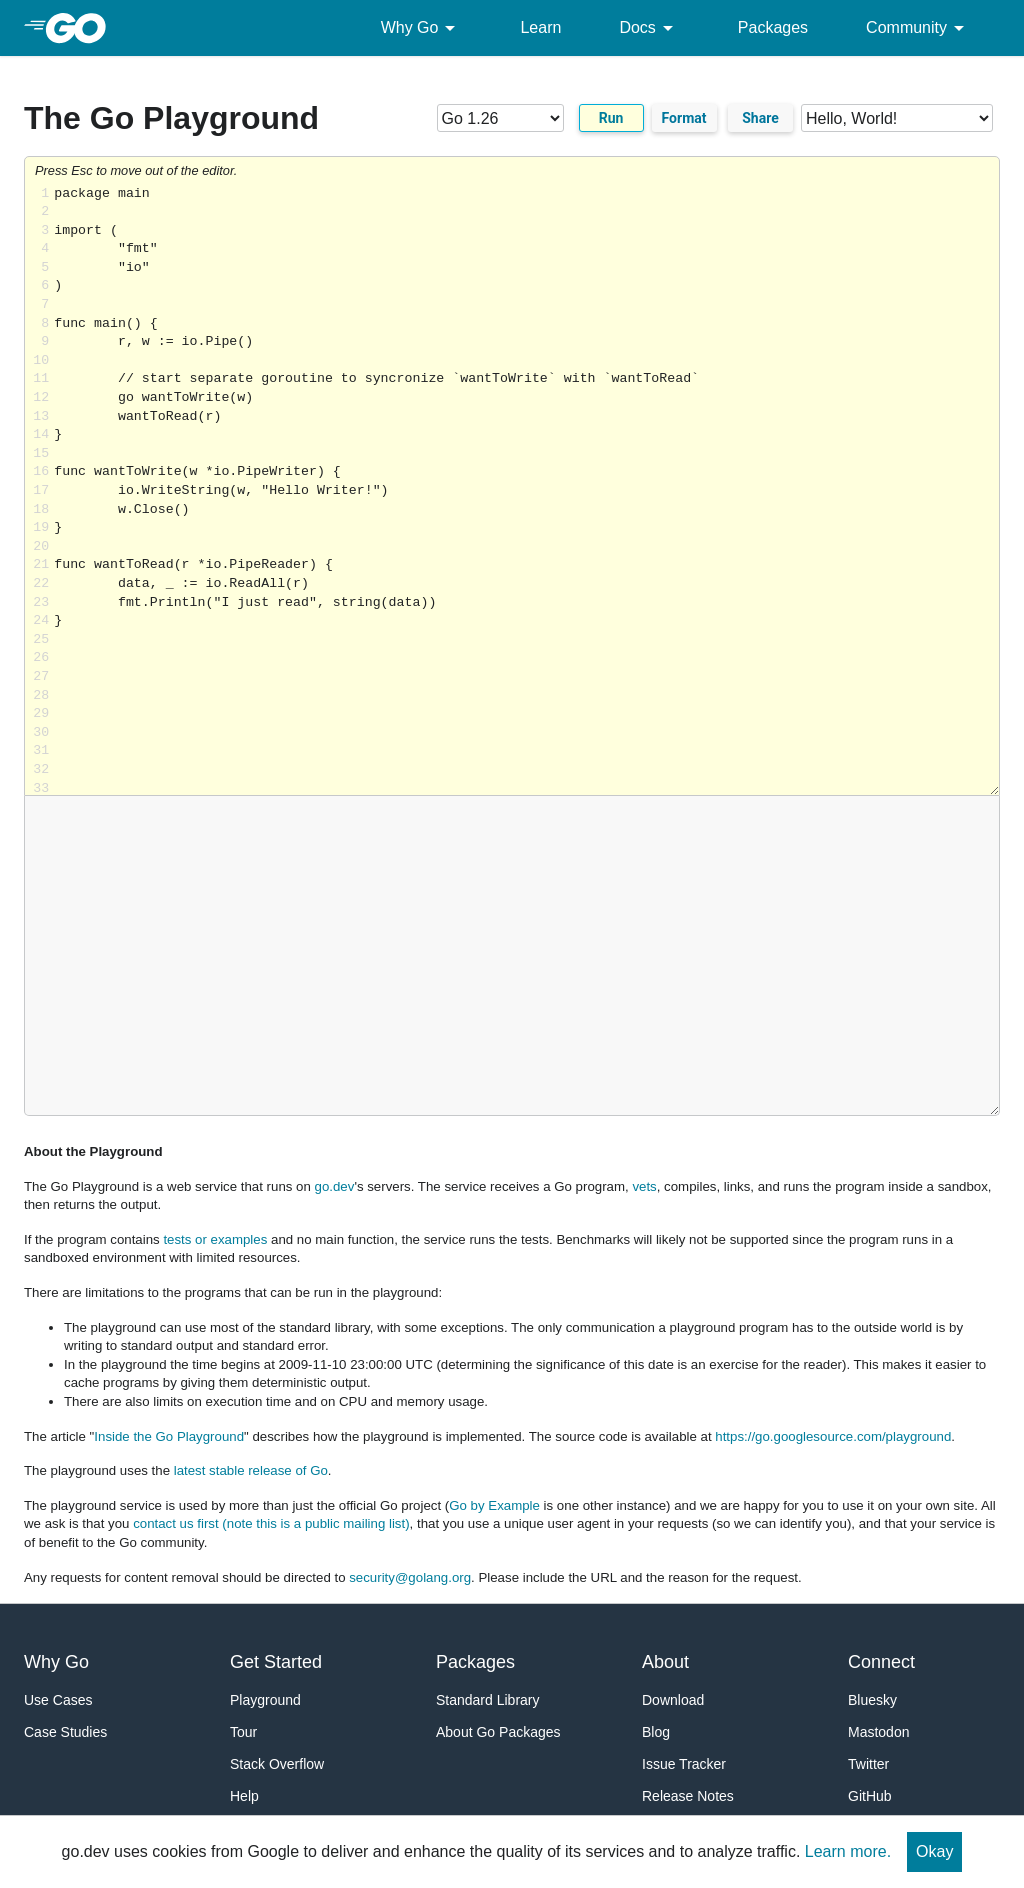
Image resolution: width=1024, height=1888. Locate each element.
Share (760, 118)
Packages (773, 27)
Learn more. (848, 1851)
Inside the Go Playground (169, 1436)
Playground (265, 1700)
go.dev (335, 1186)
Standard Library (488, 1700)
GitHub (870, 1796)
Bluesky (872, 1700)
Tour (243, 1732)
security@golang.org (410, 1577)
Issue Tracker (684, 1764)
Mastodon (878, 1732)
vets (644, 1186)
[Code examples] (897, 118)
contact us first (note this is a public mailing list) (271, 1523)
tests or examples (215, 1239)
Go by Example (494, 1505)
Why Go (422, 28)
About (665, 1662)
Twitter (868, 1764)
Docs (649, 28)
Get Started (276, 1662)
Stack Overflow (277, 1764)
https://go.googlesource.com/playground (833, 1436)
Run (611, 118)
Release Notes (688, 1796)
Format (684, 118)
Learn (540, 27)
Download (673, 1700)
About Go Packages (498, 1732)
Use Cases (58, 1700)
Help (244, 1796)
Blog (656, 1732)
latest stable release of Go (251, 1470)
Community (918, 28)
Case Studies (65, 1732)
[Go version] (500, 118)
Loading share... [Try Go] (526, 490)
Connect (881, 1662)
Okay (934, 1851)
